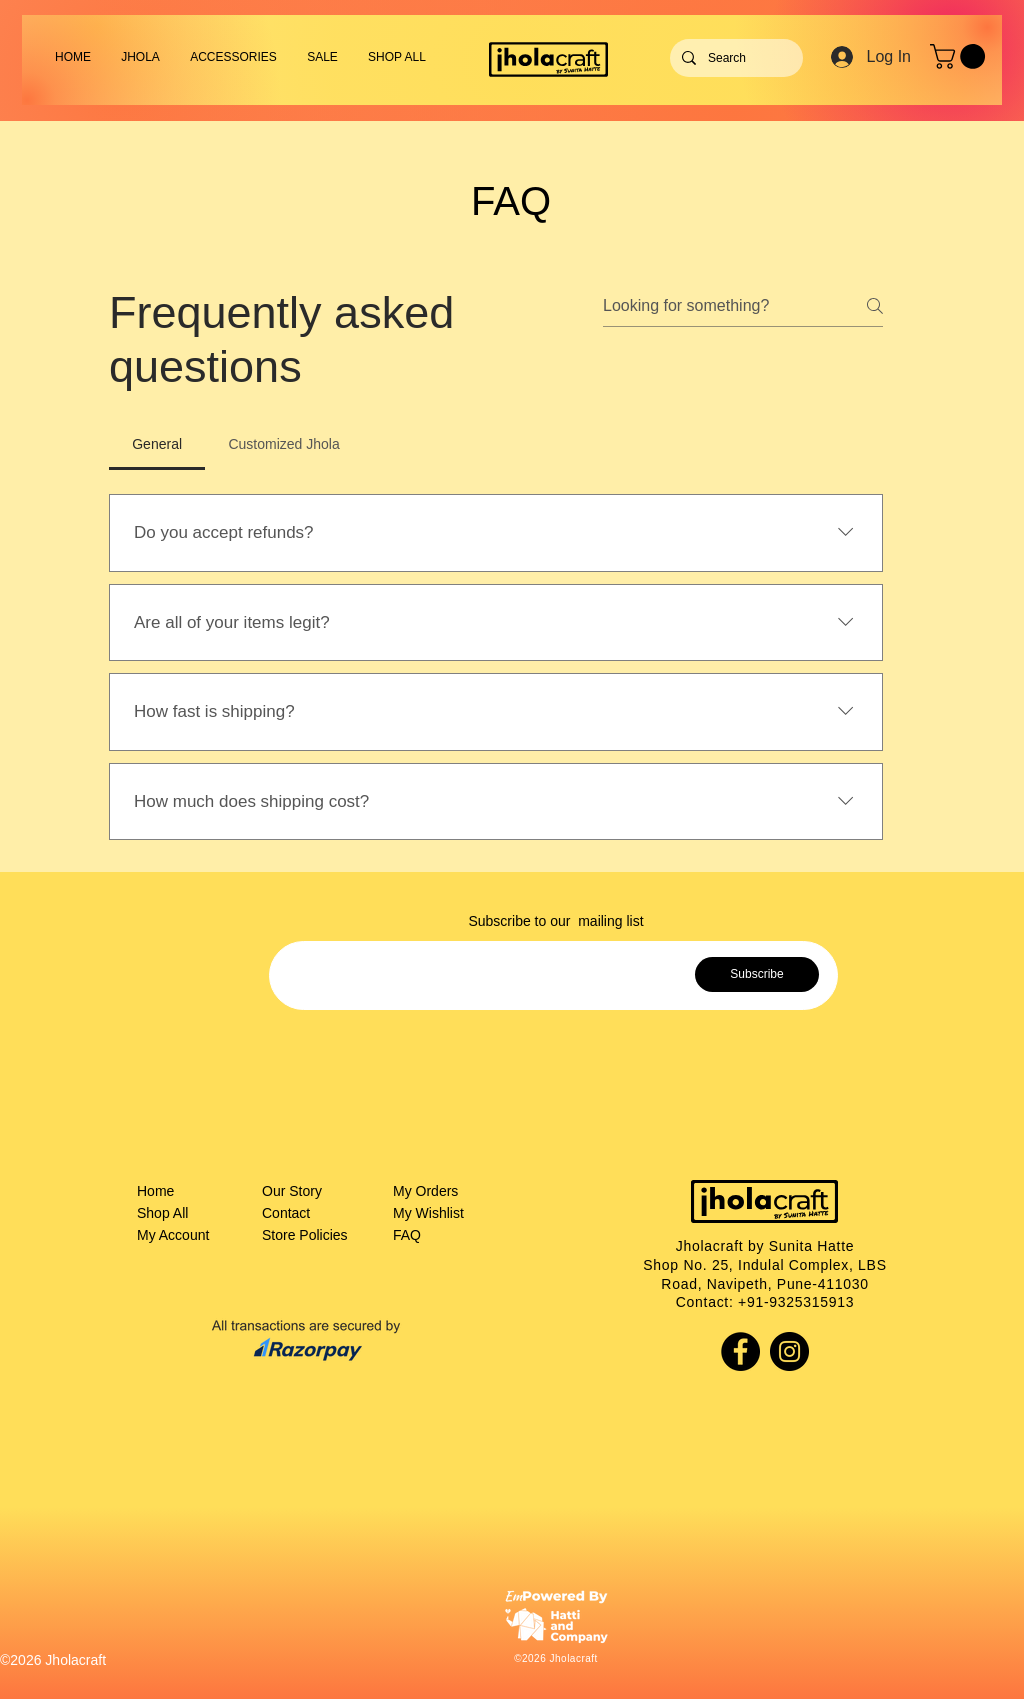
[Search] (734, 58)
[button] (233, 57)
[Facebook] (740, 1351)
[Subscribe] (757, 974)
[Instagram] (789, 1351)
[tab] (157, 444)
